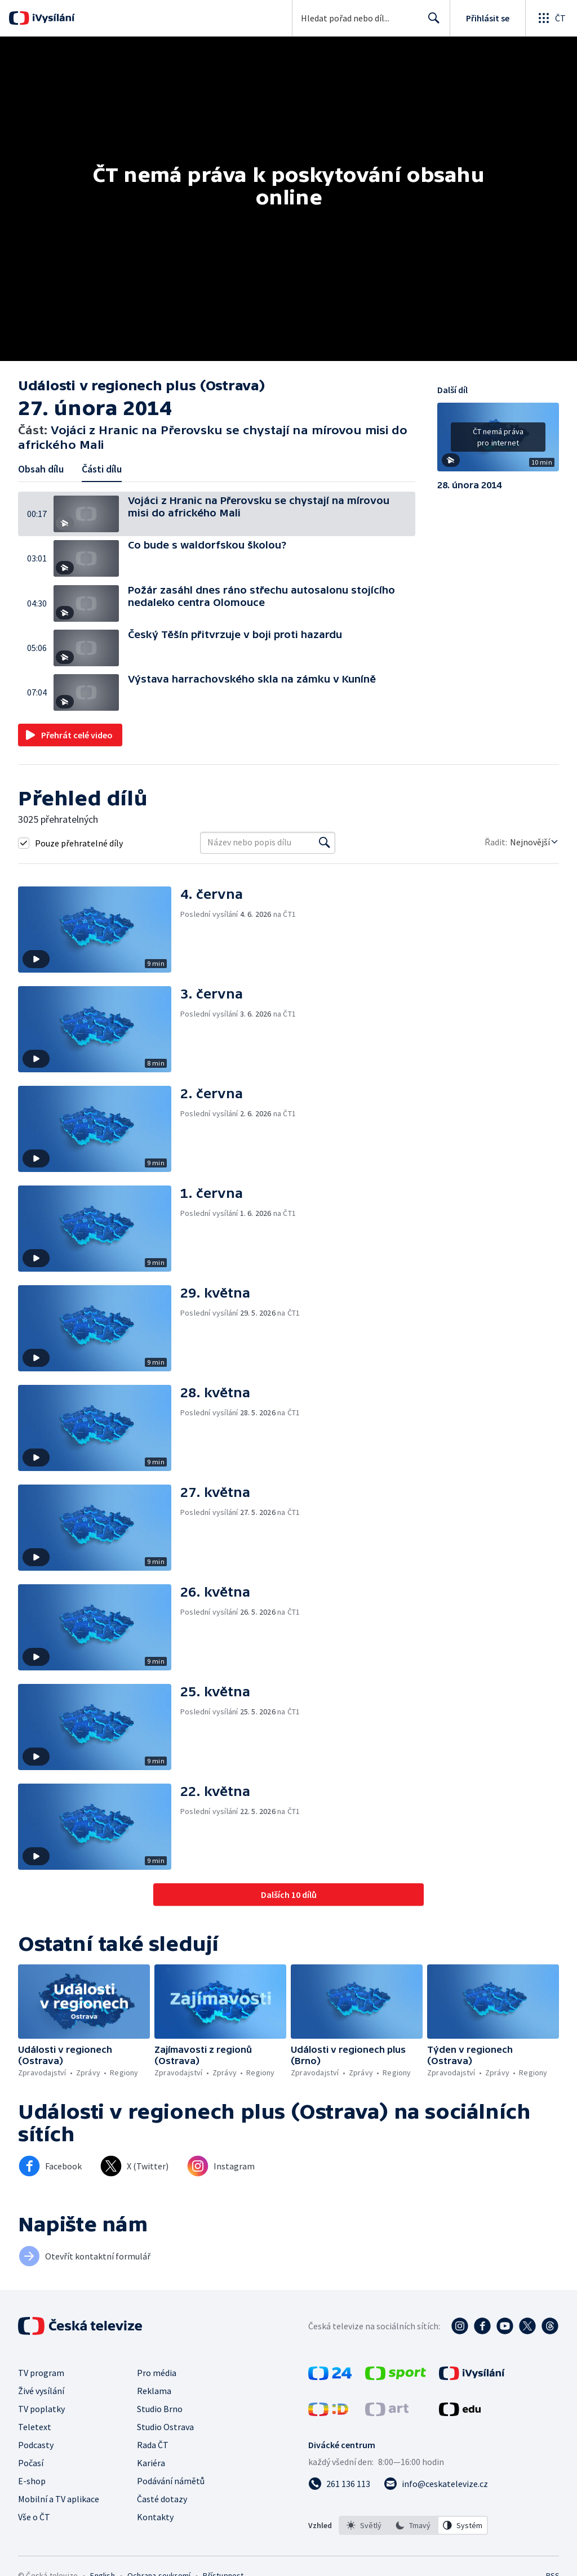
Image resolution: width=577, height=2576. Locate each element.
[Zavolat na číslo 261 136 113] (339, 2483)
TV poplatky (41, 2408)
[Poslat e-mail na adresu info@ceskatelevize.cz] (436, 2483)
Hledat (431, 22)
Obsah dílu (41, 468)
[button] (91, 514)
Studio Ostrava (165, 2426)
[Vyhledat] (324, 842)
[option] (364, 2525)
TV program (41, 2372)
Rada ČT (152, 2444)
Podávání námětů (171, 2480)
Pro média (156, 2372)
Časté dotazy (162, 2498)
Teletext (34, 2426)
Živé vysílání (41, 2390)
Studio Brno (160, 2408)
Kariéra (151, 2462)
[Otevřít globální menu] (551, 18)
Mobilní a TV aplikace (58, 2498)
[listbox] (413, 2525)
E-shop (32, 2480)
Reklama (154, 2390)
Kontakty (155, 2516)
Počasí (30, 2462)
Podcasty (36, 2444)
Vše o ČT (34, 2516)
